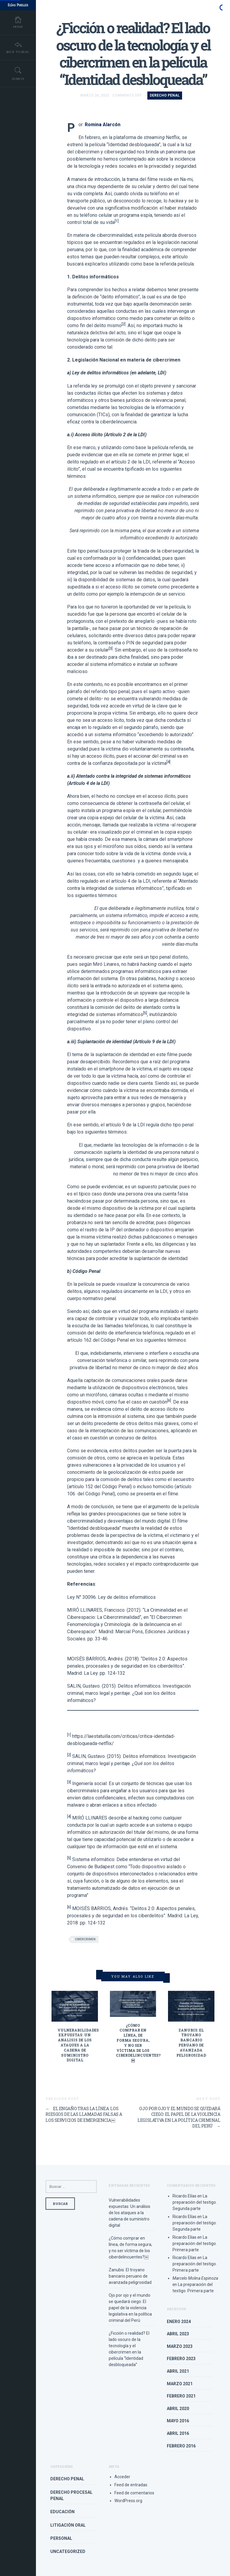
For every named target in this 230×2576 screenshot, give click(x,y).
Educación (62, 2511)
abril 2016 (178, 2433)
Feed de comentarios (134, 2492)
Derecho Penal (165, 95)
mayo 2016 (178, 2420)
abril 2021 (178, 2371)
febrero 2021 (181, 2396)
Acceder (122, 2476)
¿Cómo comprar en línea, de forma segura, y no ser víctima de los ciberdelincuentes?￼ (138, 2043)
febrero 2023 (181, 2358)
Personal (61, 2538)
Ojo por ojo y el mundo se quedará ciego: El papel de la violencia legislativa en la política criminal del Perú (178, 2117)
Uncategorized (67, 2551)
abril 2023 (178, 2333)
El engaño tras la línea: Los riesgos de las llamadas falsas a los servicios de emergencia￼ (84, 2114)
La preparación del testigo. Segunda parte (194, 2202)
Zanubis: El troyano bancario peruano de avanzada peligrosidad (191, 2043)
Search (18, 75)
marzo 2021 (180, 2383)
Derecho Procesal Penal (71, 2495)
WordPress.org (128, 2500)
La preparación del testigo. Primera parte (194, 2243)
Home (18, 22)
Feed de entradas (130, 2484)
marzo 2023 (180, 2346)
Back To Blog (18, 48)
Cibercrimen (85, 1939)
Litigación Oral (68, 2525)
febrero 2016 (181, 2446)
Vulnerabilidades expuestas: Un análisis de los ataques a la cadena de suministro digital (78, 2045)
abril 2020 (178, 2408)
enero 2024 (179, 2321)
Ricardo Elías (184, 2196)
